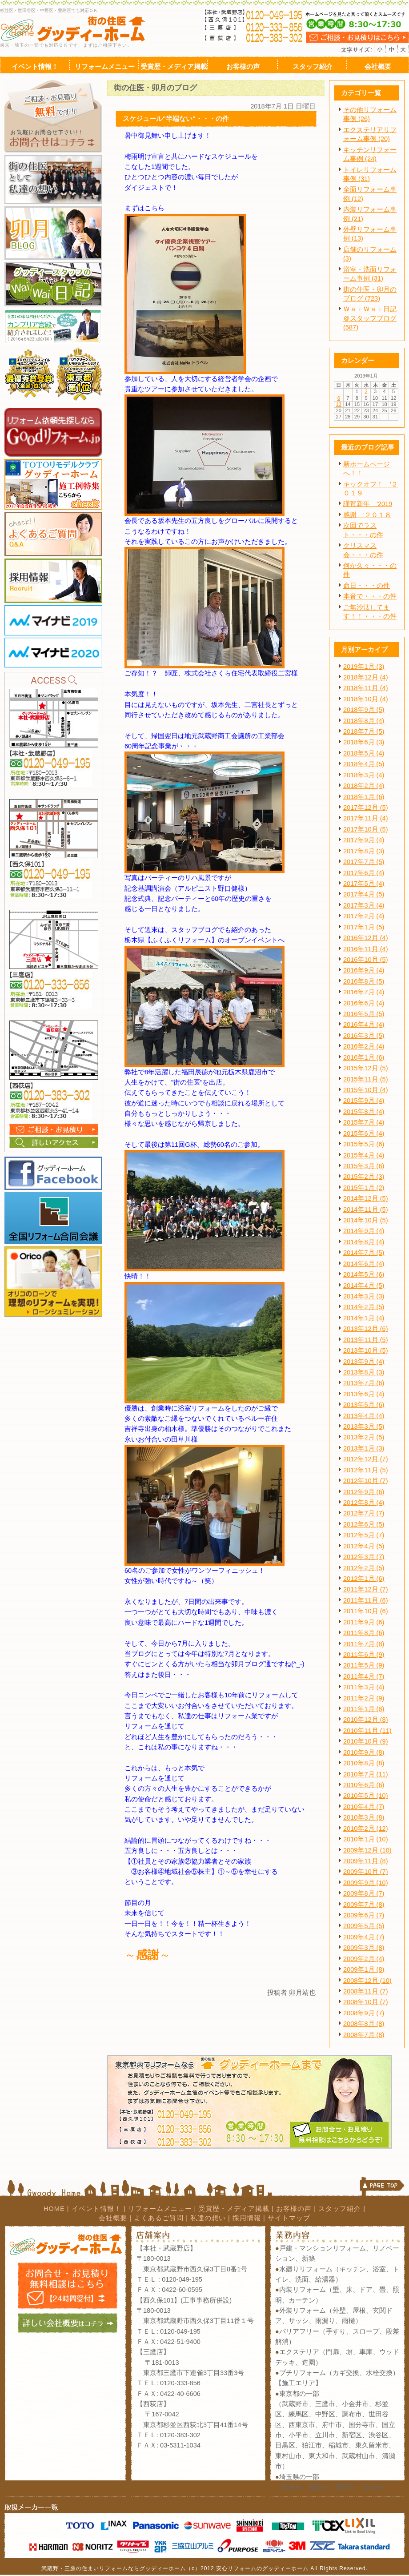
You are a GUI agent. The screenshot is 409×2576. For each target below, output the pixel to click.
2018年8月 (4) (363, 720)
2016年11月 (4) (365, 948)
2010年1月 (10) (365, 1839)
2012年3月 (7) (363, 1556)
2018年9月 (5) (363, 709)
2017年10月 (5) (365, 829)
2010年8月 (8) (363, 1763)
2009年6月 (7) (363, 1915)
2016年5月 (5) (363, 1013)
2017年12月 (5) (365, 807)
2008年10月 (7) (365, 2001)
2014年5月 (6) (363, 1274)
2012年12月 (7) (365, 1459)
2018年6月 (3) (363, 742)
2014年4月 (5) (363, 1285)
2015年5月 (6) (363, 1144)
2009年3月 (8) (363, 1947)
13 (338, 404)
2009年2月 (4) (363, 1958)
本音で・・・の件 (370, 596)
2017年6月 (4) (363, 872)
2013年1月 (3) (363, 1448)
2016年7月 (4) (363, 992)
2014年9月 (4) (363, 1230)
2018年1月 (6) (363, 796)
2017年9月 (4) (363, 840)
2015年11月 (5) (365, 1079)
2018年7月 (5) (363, 731)
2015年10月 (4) (365, 1089)
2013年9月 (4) (363, 1361)
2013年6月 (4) (363, 1394)
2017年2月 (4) (363, 916)
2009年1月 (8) (363, 1969)
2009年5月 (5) (363, 1925)
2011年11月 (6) (365, 1600)
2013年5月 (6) (363, 1404)
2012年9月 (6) (363, 1491)
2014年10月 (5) (365, 1220)
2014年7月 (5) (363, 1252)
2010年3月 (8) (363, 1817)
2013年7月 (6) (363, 1382)
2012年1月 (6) (363, 1578)
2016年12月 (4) (365, 937)
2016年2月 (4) (363, 1046)
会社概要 (113, 2218)
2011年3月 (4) (363, 1687)
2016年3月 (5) (363, 1035)
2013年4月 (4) (363, 1415)
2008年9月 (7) (363, 2013)
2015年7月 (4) (363, 1122)
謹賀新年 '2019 (367, 503)
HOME (54, 2208)
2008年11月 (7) (365, 1991)
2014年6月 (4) (363, 1263)
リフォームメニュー (160, 2208)
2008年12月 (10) (367, 1980)
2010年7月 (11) (365, 1774)
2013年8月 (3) (363, 1372)
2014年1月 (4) (363, 1318)
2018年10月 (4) (365, 699)
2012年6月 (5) (363, 1524)
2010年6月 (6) (363, 1784)
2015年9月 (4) (363, 1100)
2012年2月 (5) (363, 1567)
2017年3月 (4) (363, 905)
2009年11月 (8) (365, 1861)
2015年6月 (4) (363, 1133)
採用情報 (247, 2218)
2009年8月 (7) (363, 1893)
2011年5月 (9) (363, 1665)
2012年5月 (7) (363, 1535)
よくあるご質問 (159, 2218)
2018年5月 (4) (363, 753)
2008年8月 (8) (363, 2023)
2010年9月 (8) (363, 1752)
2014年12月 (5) (365, 1198)
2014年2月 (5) (363, 1306)
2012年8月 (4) (363, 1502)
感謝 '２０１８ (367, 514)
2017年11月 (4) (365, 818)
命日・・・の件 (366, 585)
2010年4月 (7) (363, 1806)
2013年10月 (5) (365, 1350)
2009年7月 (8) (363, 1904)
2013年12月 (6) (365, 1328)
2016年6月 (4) (363, 1003)
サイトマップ (289, 2218)
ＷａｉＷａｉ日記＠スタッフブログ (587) (370, 318)
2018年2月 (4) (363, 785)
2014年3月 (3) (363, 1296)
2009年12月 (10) (367, 1850)
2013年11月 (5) (365, 1339)
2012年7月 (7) (363, 1513)
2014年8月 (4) (363, 1242)
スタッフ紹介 (339, 2208)
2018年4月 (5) (363, 764)
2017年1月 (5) (363, 927)
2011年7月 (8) (363, 1644)
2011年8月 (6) (363, 1632)
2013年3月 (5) (363, 1426)
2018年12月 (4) (365, 677)
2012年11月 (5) (365, 1470)
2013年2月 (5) (363, 1437)
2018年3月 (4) (363, 775)
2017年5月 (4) (363, 883)
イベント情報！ (96, 2208)
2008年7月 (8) (363, 2034)
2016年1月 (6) (363, 1057)
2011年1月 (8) (363, 1708)
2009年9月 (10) (365, 1882)
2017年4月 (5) (363, 894)
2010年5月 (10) (365, 1795)
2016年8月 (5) (363, 981)
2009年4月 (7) (363, 1937)
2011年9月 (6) (363, 1622)
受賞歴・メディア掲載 (233, 2208)
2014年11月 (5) (365, 1209)
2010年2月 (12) (365, 1828)
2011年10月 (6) (365, 1611)
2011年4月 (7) (363, 1676)
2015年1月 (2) (363, 1187)
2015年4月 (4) (363, 1155)
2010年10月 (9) (365, 1741)
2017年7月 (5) (363, 861)
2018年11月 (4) (365, 687)
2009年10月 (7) (365, 1871)
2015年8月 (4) (363, 1111)
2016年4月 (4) (363, 1024)
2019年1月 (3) (363, 666)
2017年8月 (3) (363, 851)
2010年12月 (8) (365, 1719)
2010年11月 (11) (367, 1730)
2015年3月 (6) (363, 1165)
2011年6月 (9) (363, 1654)
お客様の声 (294, 2208)
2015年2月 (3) (363, 1176)
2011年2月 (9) (363, 1698)
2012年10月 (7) (365, 1480)
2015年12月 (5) (365, 1068)
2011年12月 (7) (365, 1589)
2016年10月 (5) (365, 959)
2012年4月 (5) (363, 1546)
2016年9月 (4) (363, 970)
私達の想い (208, 2218)
